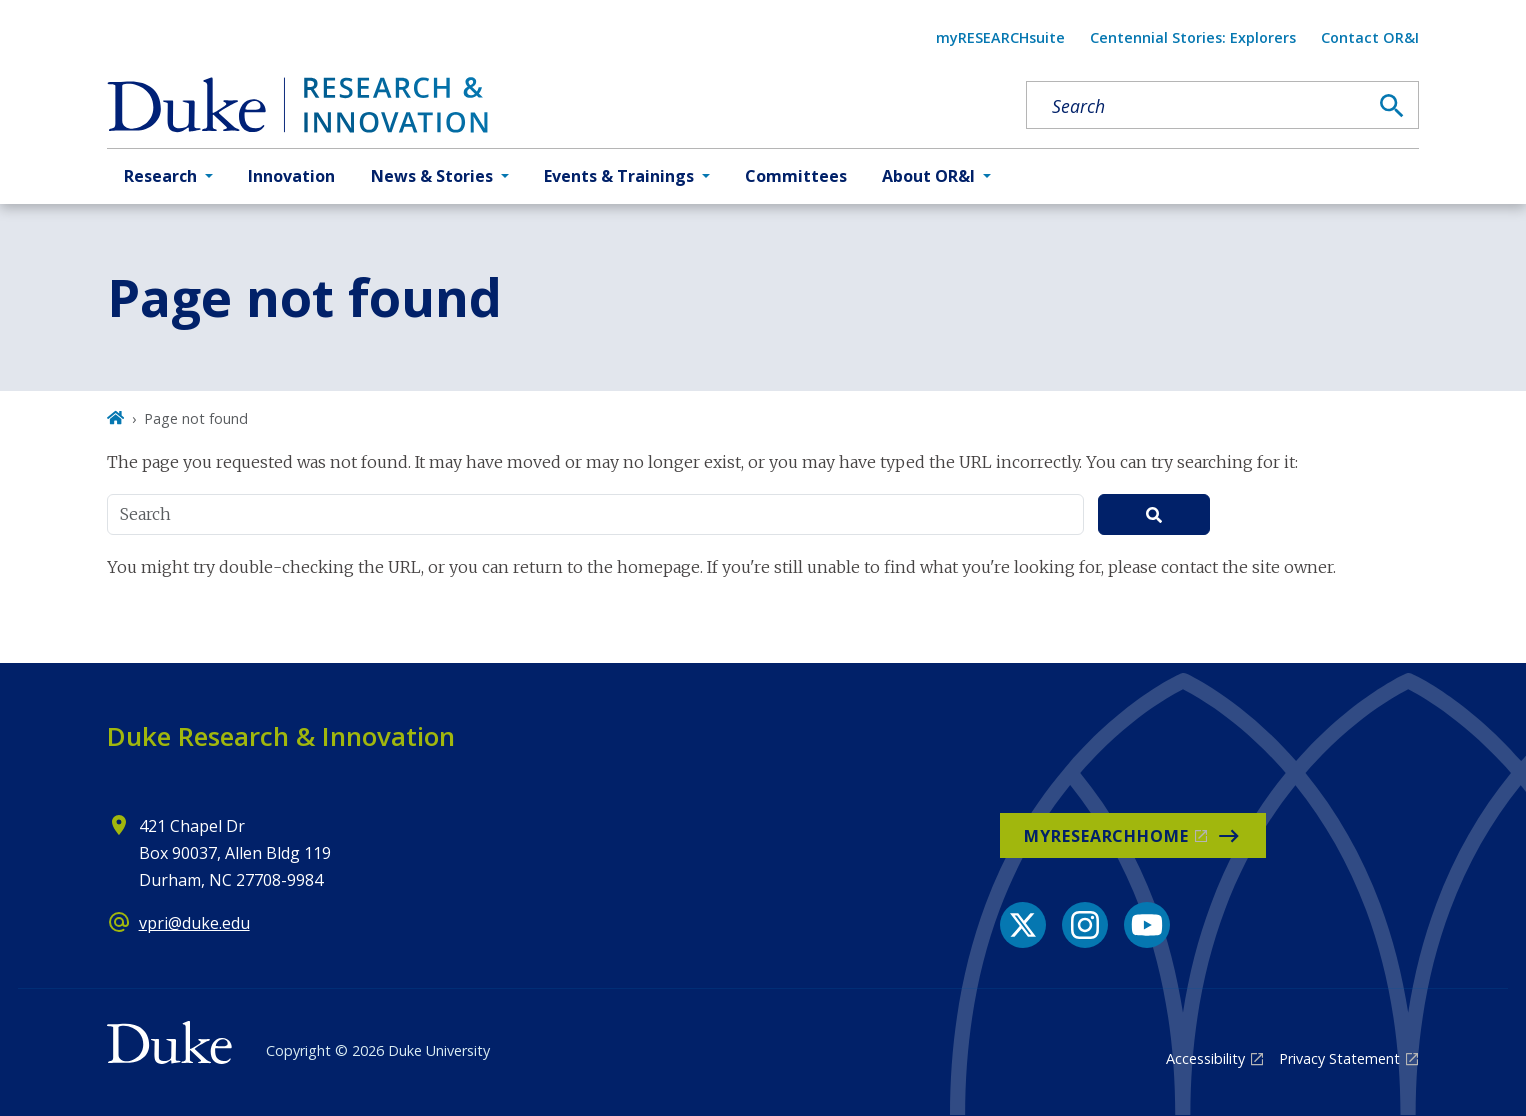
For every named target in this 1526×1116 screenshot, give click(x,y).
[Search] (1392, 106)
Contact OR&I (1370, 37)
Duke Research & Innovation (281, 736)
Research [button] (160, 176)
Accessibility (1205, 1058)
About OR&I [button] (928, 176)
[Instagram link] (1085, 925)
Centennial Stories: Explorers (1193, 37)
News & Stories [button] (432, 176)
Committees (796, 176)
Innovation (291, 176)
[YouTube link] (1147, 925)
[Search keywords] (1197, 106)
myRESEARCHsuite (1000, 37)
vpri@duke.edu (194, 923)
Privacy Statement (1339, 1058)
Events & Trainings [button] (619, 176)
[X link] (1023, 925)
